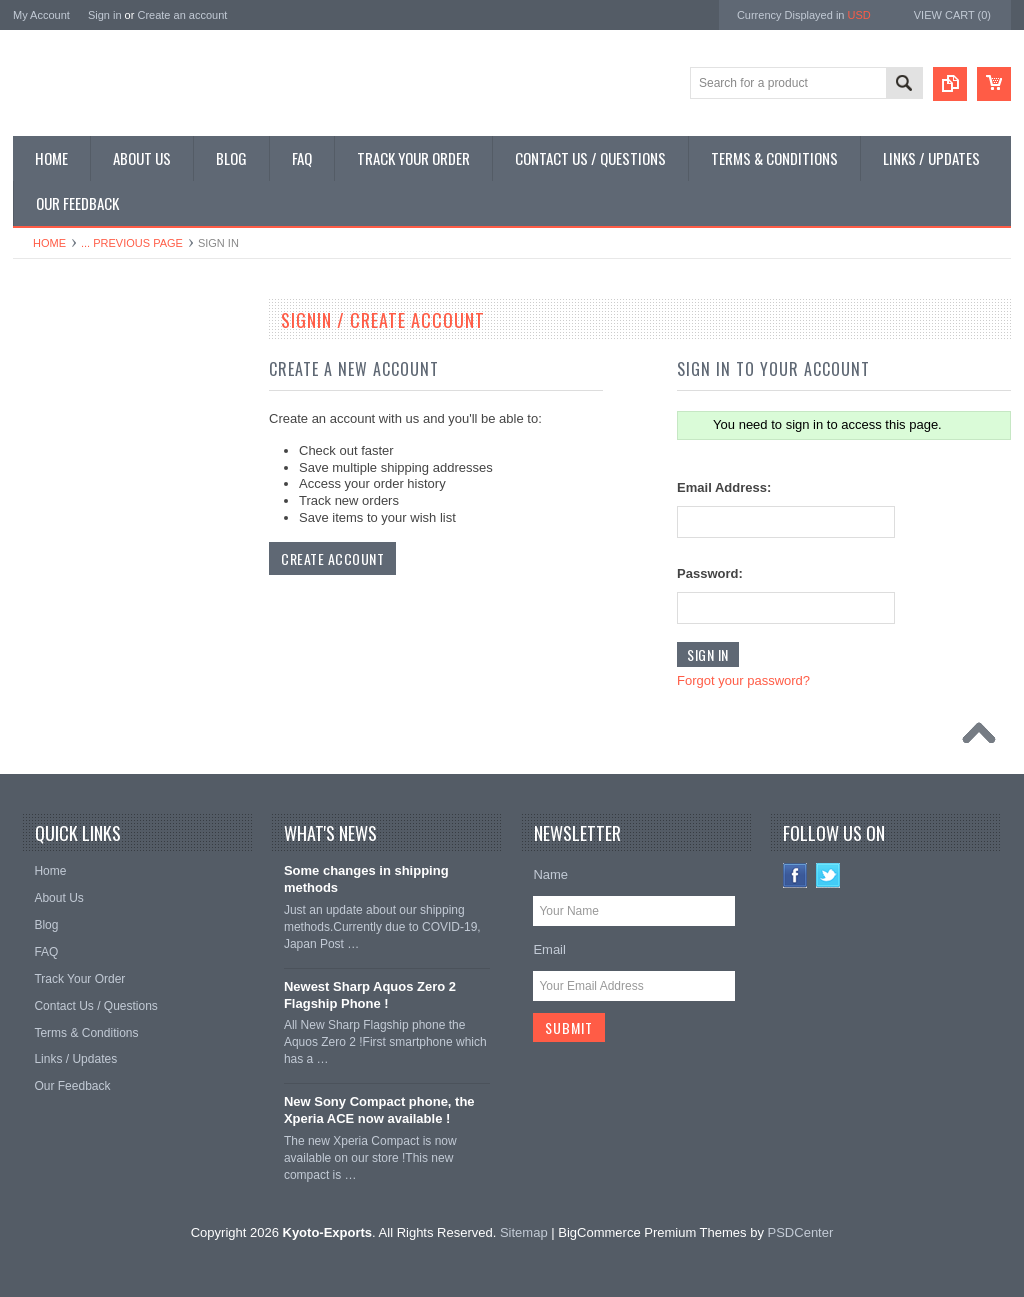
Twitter (828, 875)
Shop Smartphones (75, 358)
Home (49, 243)
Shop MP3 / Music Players (94, 527)
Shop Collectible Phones (89, 595)
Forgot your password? (743, 680)
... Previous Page (132, 243)
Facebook (795, 875)
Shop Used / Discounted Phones (110, 561)
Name (550, 874)
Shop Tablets (58, 494)
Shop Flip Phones (71, 392)
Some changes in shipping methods (366, 879)
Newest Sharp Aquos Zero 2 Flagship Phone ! (370, 995)
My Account (41, 15)
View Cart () (952, 15)
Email (549, 949)
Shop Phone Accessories (90, 460)
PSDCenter (801, 1232)
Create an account (182, 15)
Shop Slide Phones (75, 426)
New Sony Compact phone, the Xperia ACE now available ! (379, 1110)
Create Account (332, 558)
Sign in (105, 15)
